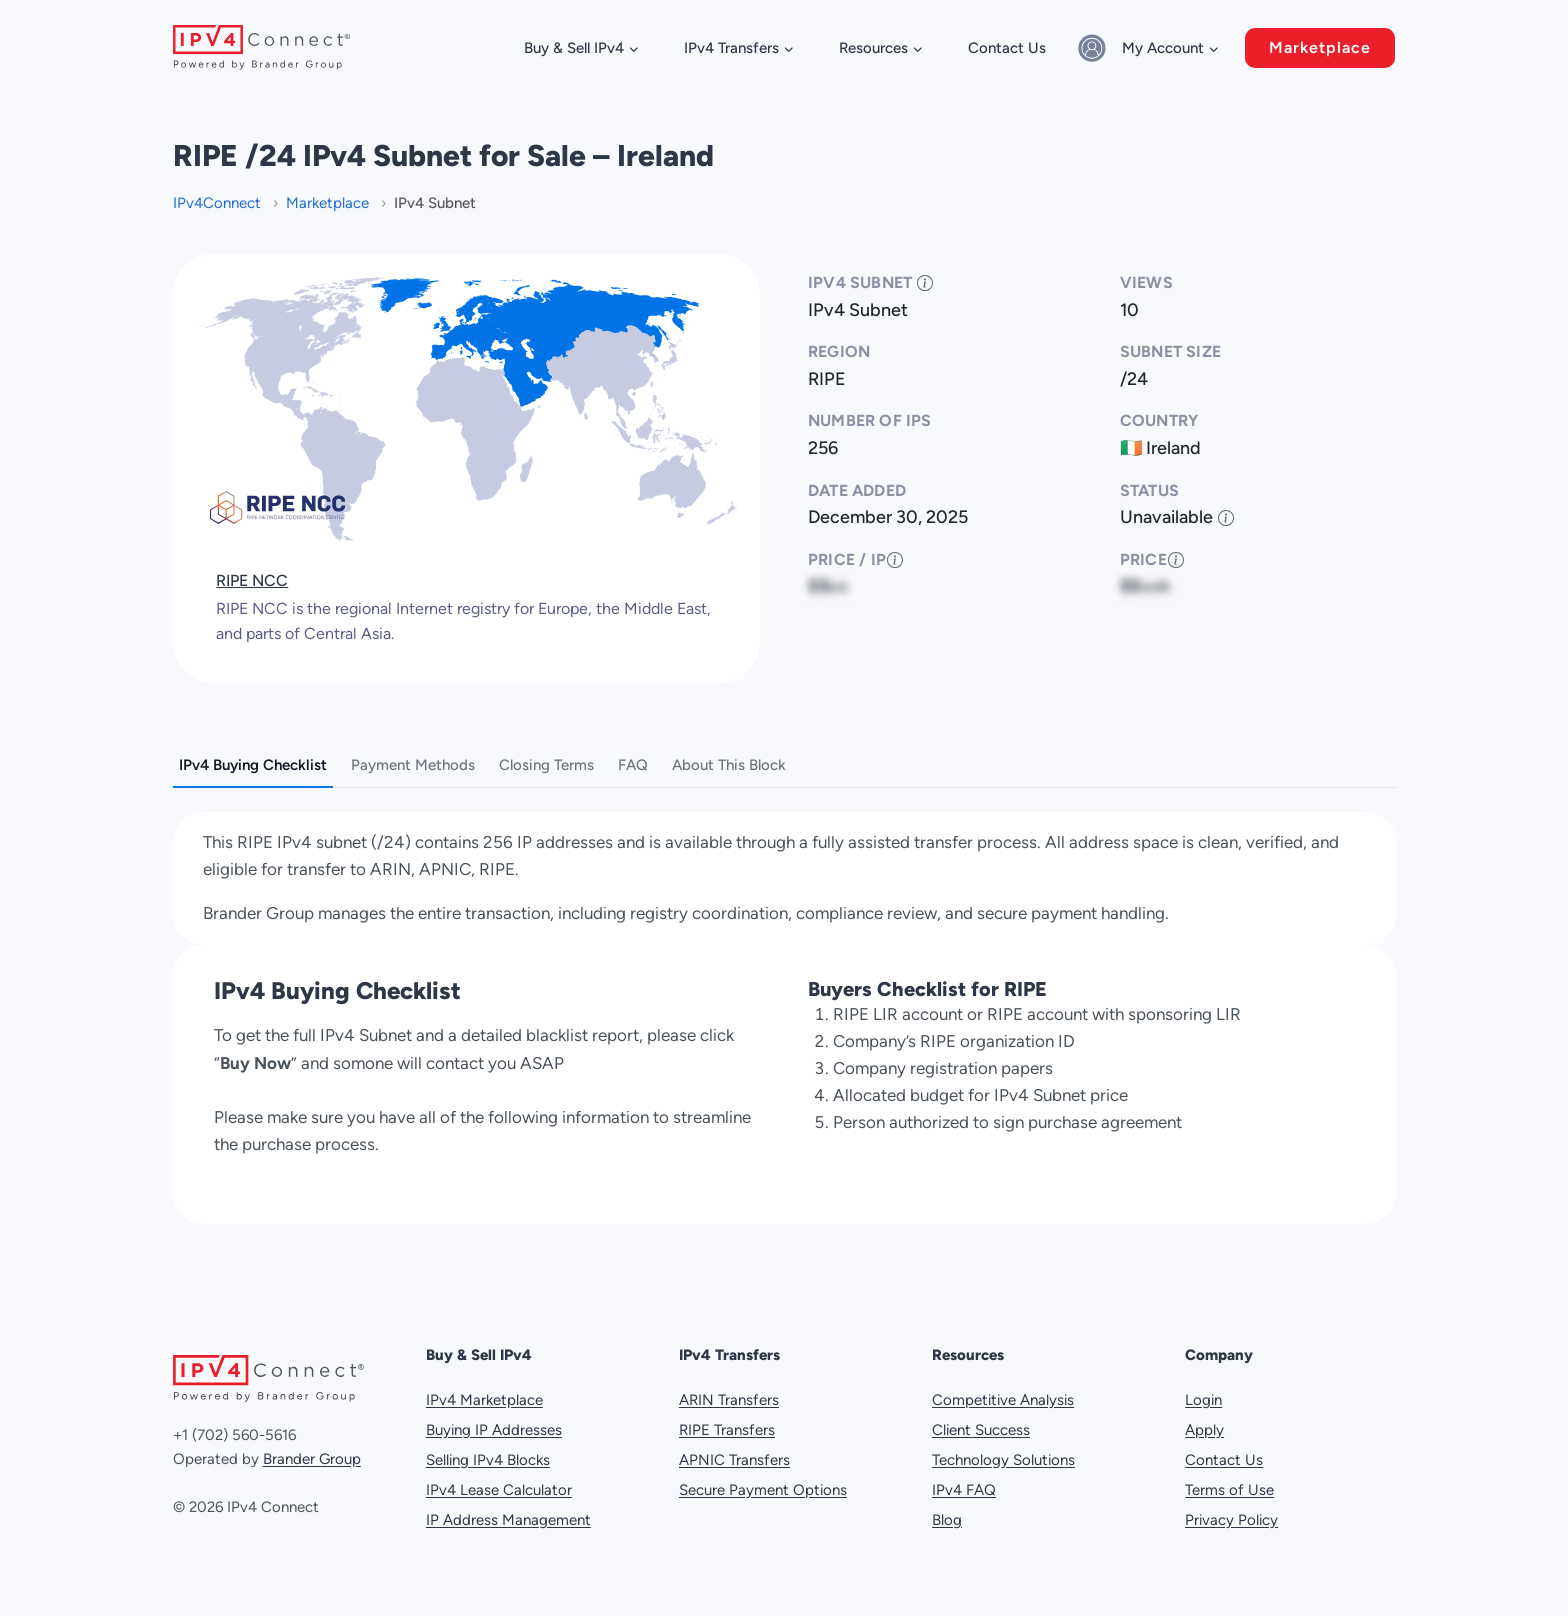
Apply (1204, 1430)
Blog (947, 1520)
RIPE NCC (252, 580)
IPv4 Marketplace (484, 1400)
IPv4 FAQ (964, 1490)
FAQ (633, 765)
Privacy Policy (1231, 1520)
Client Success (981, 1430)
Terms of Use (1229, 1490)
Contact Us (1007, 48)
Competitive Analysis (1003, 1400)
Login (1203, 1400)
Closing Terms (546, 765)
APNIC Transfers (734, 1460)
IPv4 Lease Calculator (499, 1490)
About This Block (729, 765)
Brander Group (312, 1459)
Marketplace (1320, 47)
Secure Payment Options (763, 1490)
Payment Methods (413, 765)
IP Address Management (508, 1520)
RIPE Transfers (727, 1430)
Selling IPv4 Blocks (488, 1460)
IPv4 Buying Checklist (253, 765)
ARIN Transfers (729, 1400)
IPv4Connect (219, 203)
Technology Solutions (1003, 1460)
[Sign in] (1095, 48)
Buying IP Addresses (494, 1430)
